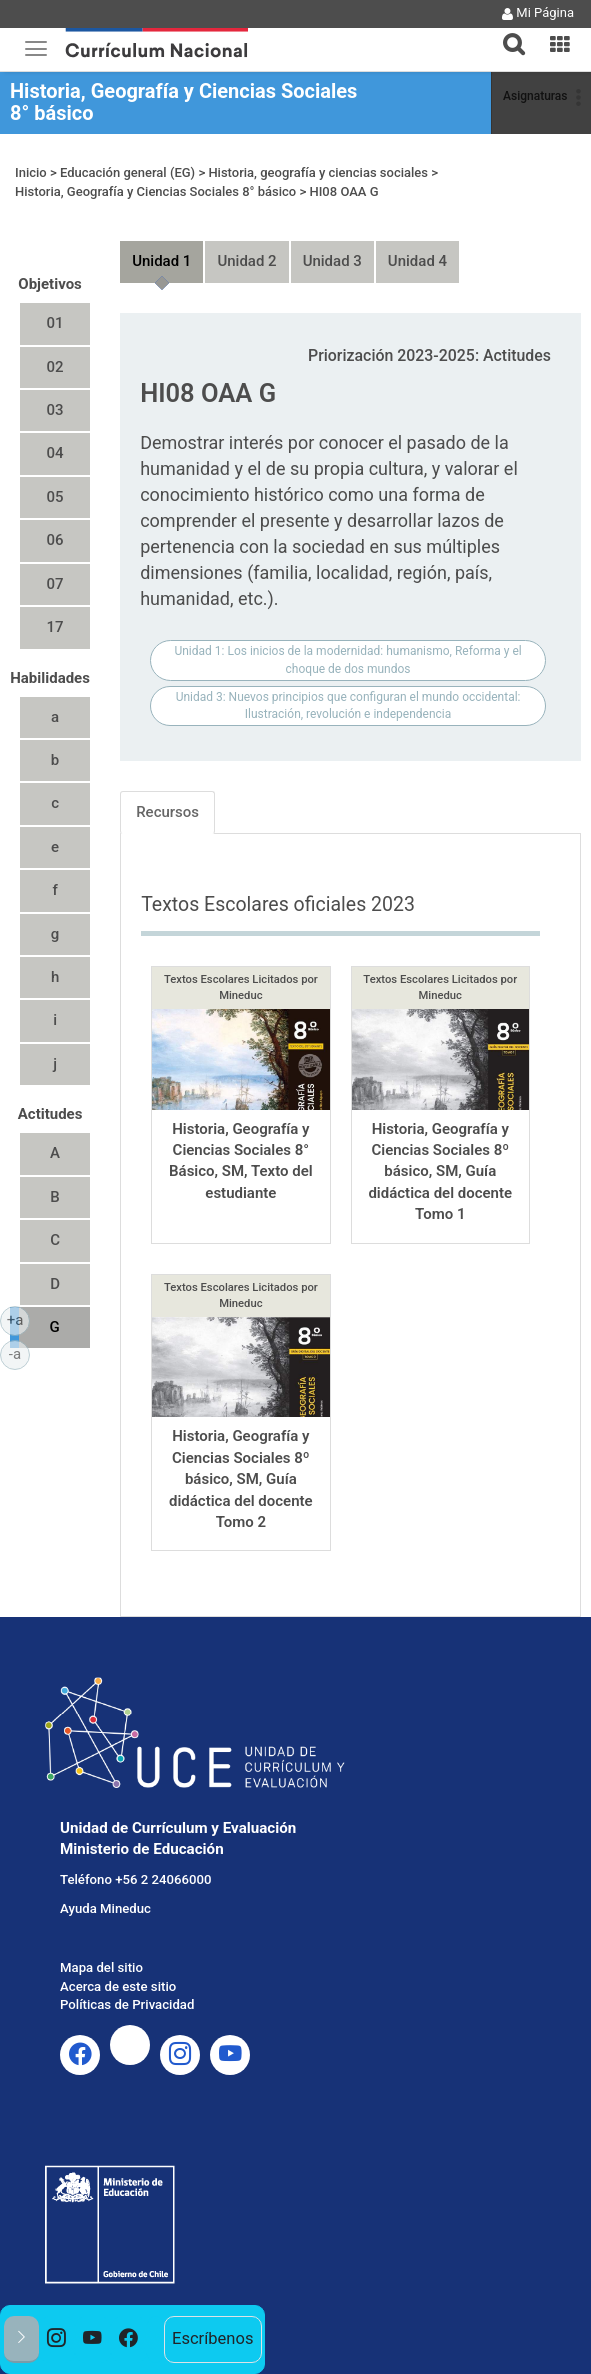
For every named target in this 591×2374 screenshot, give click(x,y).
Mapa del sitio (101, 1967)
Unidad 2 (246, 261)
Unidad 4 (417, 261)
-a (19, 1353)
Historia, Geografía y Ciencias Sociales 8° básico (183, 102)
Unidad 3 (332, 261)
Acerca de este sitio (118, 1986)
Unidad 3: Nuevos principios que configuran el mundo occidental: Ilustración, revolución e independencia (348, 705)
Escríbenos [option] (212, 2338)
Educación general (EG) (127, 172)
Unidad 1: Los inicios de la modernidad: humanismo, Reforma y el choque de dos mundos (347, 659)
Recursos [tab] (167, 812)
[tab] (506, 32)
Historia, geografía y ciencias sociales (318, 172)
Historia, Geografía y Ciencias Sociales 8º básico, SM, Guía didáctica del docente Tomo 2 (241, 1479)
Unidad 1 (161, 261)
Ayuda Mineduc (105, 1908)
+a (18, 1319)
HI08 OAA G (343, 191)
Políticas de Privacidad (127, 2004)
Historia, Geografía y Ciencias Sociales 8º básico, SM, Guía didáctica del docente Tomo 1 (440, 1172)
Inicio (31, 172)
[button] (506, 32)
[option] (57, 2339)
